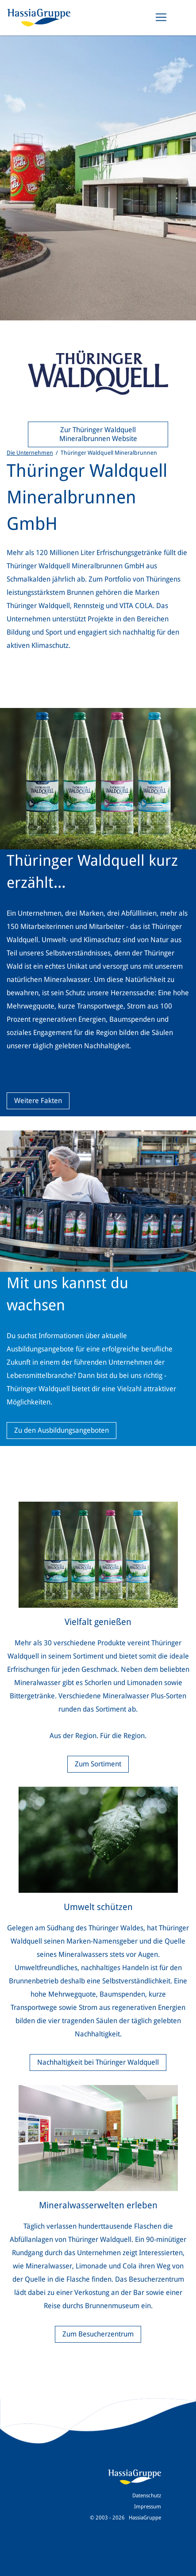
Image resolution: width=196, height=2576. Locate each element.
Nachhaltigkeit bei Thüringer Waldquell (98, 2062)
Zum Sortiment (98, 1764)
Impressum (147, 2507)
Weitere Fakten (38, 1100)
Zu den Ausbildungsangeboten (61, 1430)
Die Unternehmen (30, 452)
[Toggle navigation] (161, 17)
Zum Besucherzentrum (98, 2334)
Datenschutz (146, 2495)
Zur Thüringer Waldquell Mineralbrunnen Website (98, 434)
